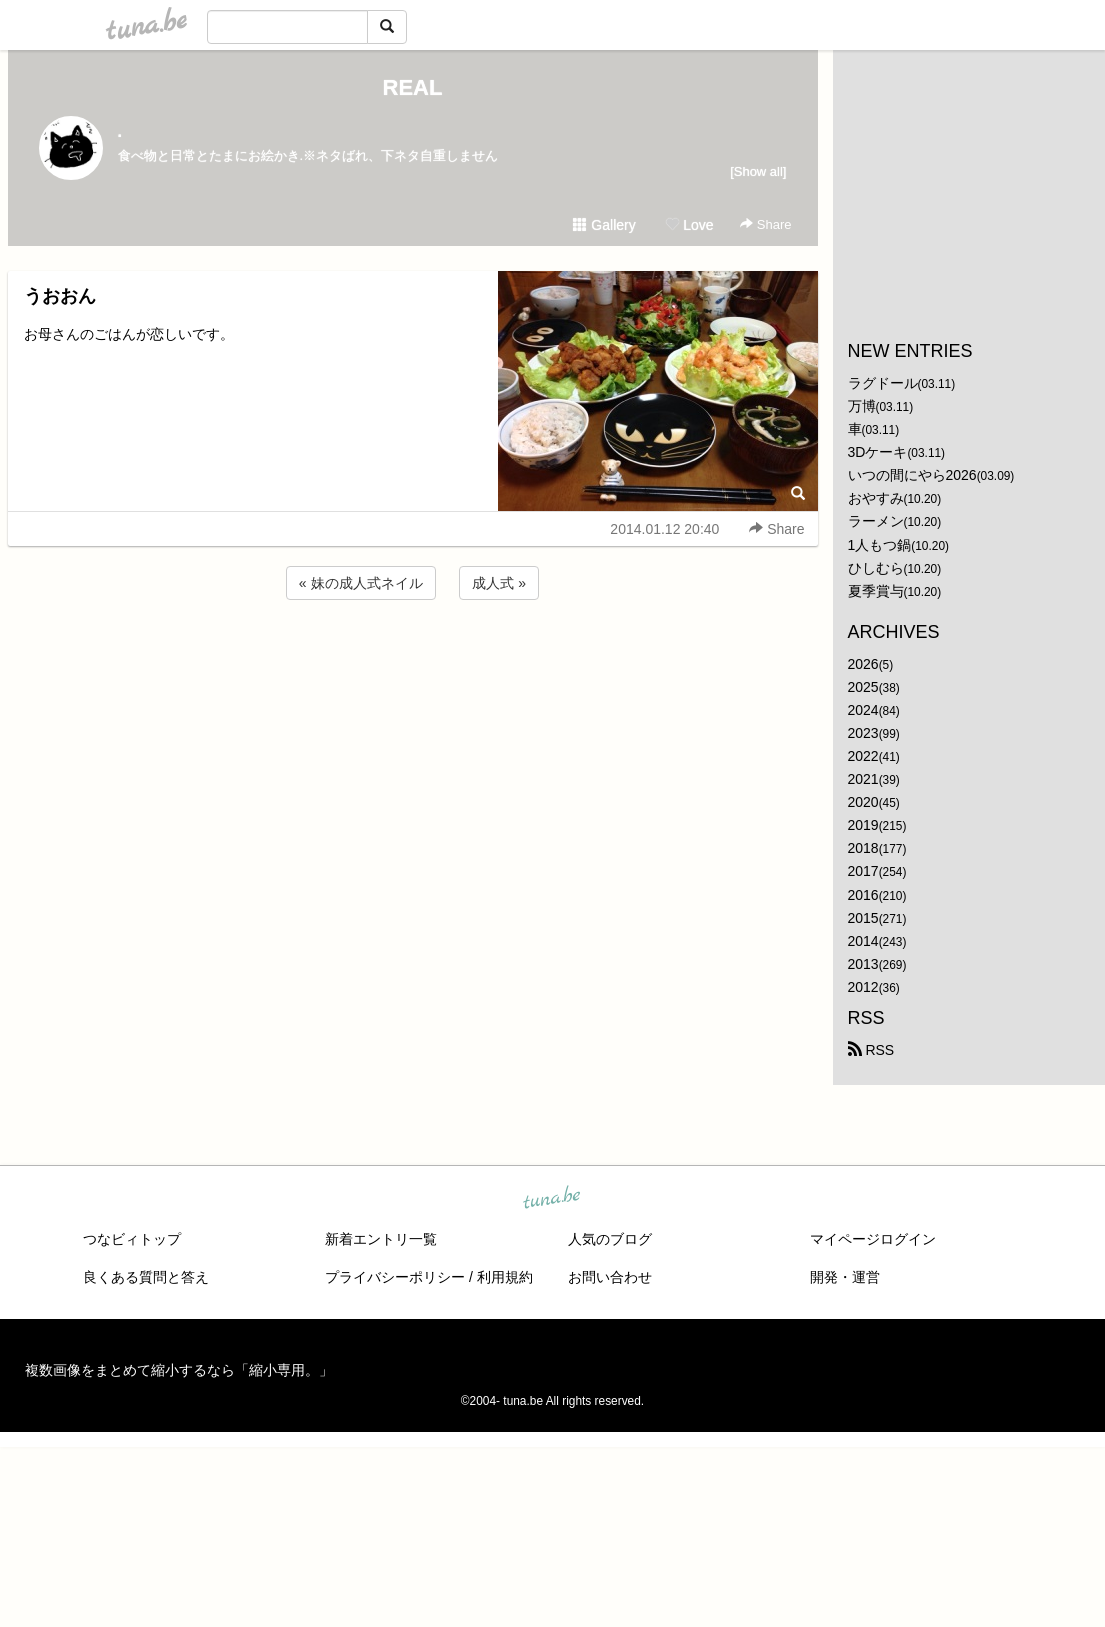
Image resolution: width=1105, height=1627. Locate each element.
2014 (863, 941)
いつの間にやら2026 (912, 475)
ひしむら (876, 568)
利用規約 (505, 1277)
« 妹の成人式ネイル (361, 583)
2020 (863, 802)
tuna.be (552, 1199)
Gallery (604, 225)
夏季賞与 (876, 591)
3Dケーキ (878, 452)
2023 (863, 733)
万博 (862, 406)
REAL (413, 87)
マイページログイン (873, 1239)
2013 (863, 964)
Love (689, 225)
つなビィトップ (132, 1239)
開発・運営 (845, 1277)
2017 (863, 871)
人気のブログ (610, 1239)
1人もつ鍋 (880, 545)
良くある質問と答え (146, 1277)
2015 (863, 918)
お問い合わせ (610, 1277)
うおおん (60, 296)
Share (765, 224)
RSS (871, 1050)
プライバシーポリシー (395, 1277)
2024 (863, 710)
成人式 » (499, 583)
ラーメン (876, 521)
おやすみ (876, 498)
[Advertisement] (413, 658)
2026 (863, 664)
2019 (863, 825)
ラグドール (883, 383)
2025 (863, 687)
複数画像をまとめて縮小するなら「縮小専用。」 (179, 1370)
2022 (863, 756)
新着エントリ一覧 (381, 1239)
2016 (863, 895)
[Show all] (758, 171)
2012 (863, 987)
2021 (863, 779)
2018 (863, 848)
